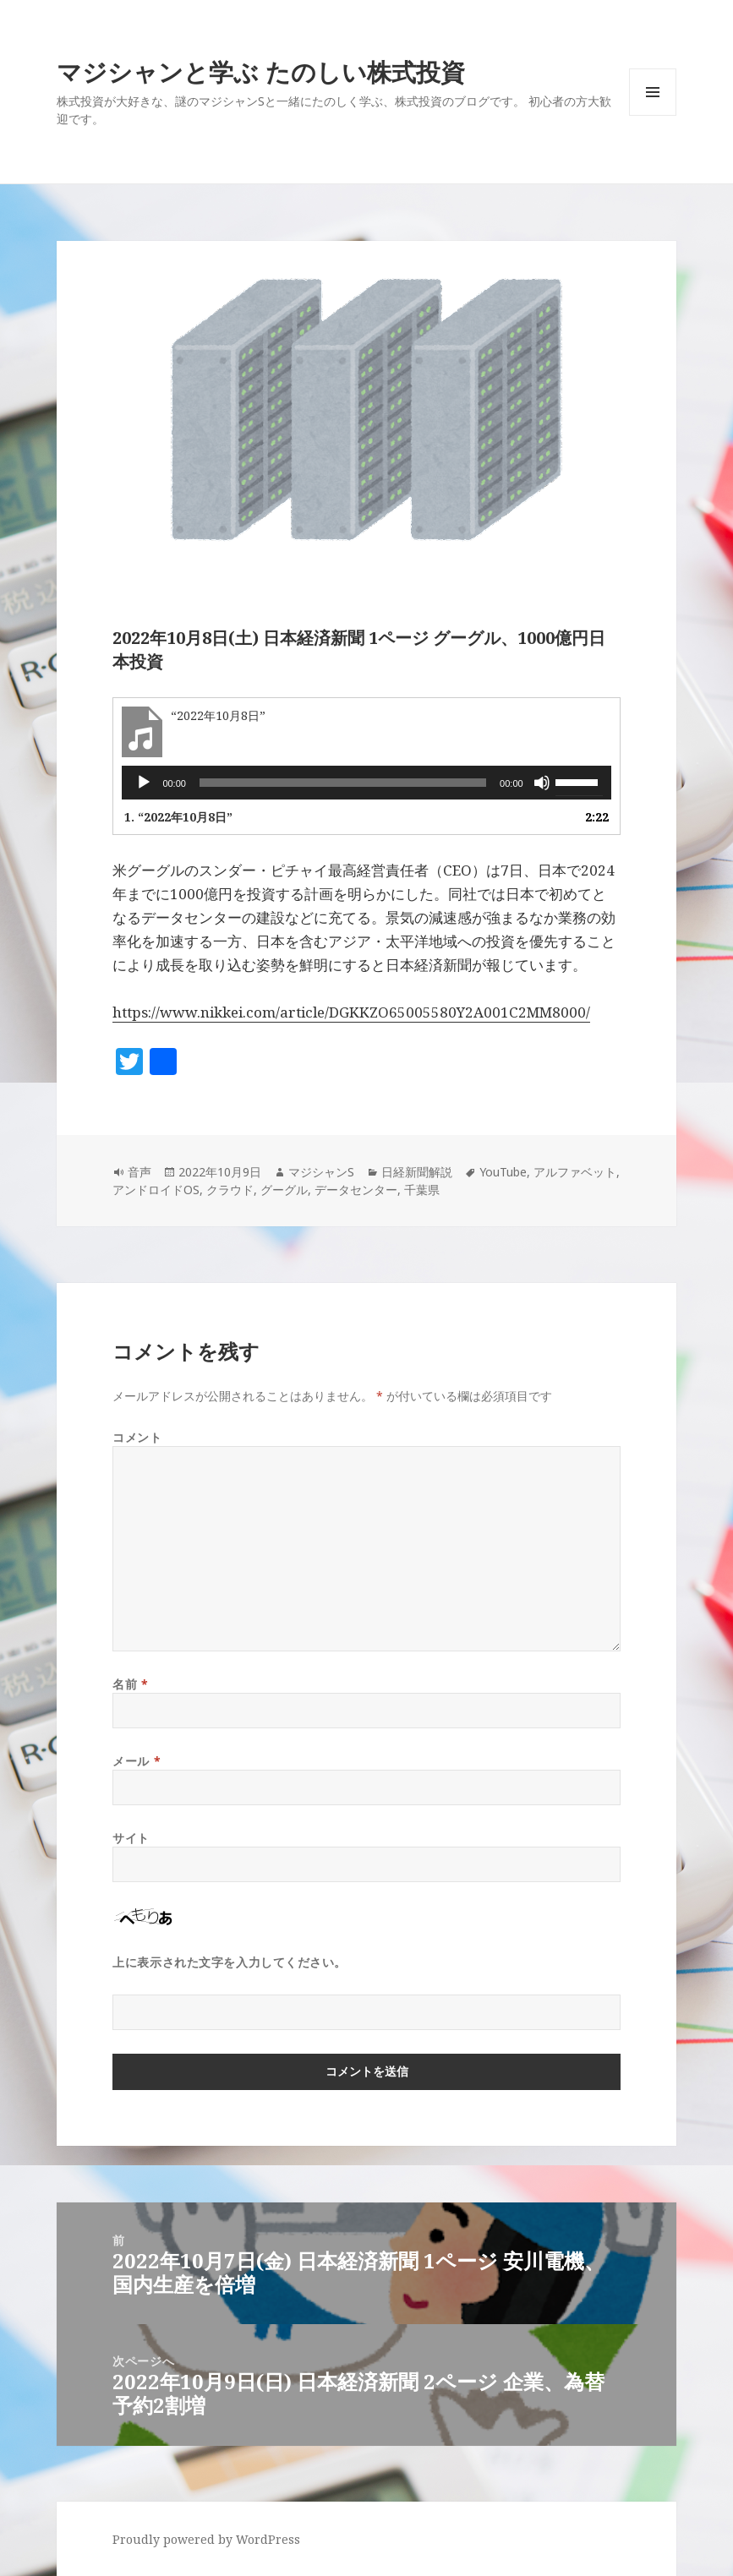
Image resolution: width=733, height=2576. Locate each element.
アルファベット (574, 1172)
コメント (136, 1437)
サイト (131, 1838)
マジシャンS (321, 1172)
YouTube (503, 1172)
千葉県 (422, 1190)
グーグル (284, 1190)
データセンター (356, 1190)
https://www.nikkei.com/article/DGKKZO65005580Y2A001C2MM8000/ (351, 1012)
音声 (139, 1172)
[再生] (143, 782)
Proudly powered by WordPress (206, 2539)
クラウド (230, 1190)
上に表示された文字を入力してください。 (229, 1962)
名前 (130, 1684)
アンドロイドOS (156, 1190)
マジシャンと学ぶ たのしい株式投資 (261, 71)
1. (178, 817)
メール (136, 1761)
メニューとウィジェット (652, 115)
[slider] (343, 782)
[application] (366, 783)
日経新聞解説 (416, 1172)
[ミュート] (541, 782)
